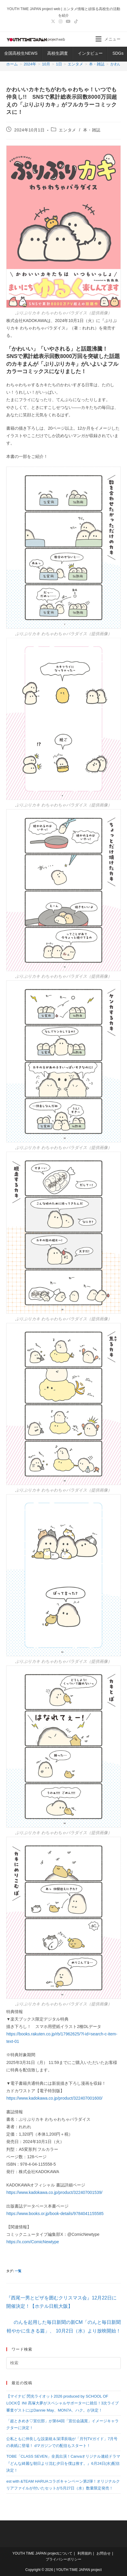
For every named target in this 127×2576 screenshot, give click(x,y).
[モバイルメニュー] (108, 39)
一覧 (18, 2271)
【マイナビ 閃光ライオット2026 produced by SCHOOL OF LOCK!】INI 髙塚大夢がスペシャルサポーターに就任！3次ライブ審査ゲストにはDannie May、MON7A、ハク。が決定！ (62, 2403)
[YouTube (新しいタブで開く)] (68, 21)
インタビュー (90, 53)
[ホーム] (12, 64)
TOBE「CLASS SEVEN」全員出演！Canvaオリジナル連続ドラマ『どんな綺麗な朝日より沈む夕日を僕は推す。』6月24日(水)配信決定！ (63, 2463)
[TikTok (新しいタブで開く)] (75, 21)
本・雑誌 (91, 130)
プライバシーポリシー (63, 2559)
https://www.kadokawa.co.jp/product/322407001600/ (54, 2098)
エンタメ (67, 130)
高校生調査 (57, 53)
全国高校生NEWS (20, 53)
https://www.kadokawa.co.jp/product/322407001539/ (54, 2192)
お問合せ (103, 2553)
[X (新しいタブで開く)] (53, 21)
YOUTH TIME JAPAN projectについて (42, 2553)
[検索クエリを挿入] (63, 2363)
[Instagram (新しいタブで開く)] (60, 21)
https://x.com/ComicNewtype (32, 2241)
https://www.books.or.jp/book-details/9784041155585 (55, 2213)
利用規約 (84, 2553)
